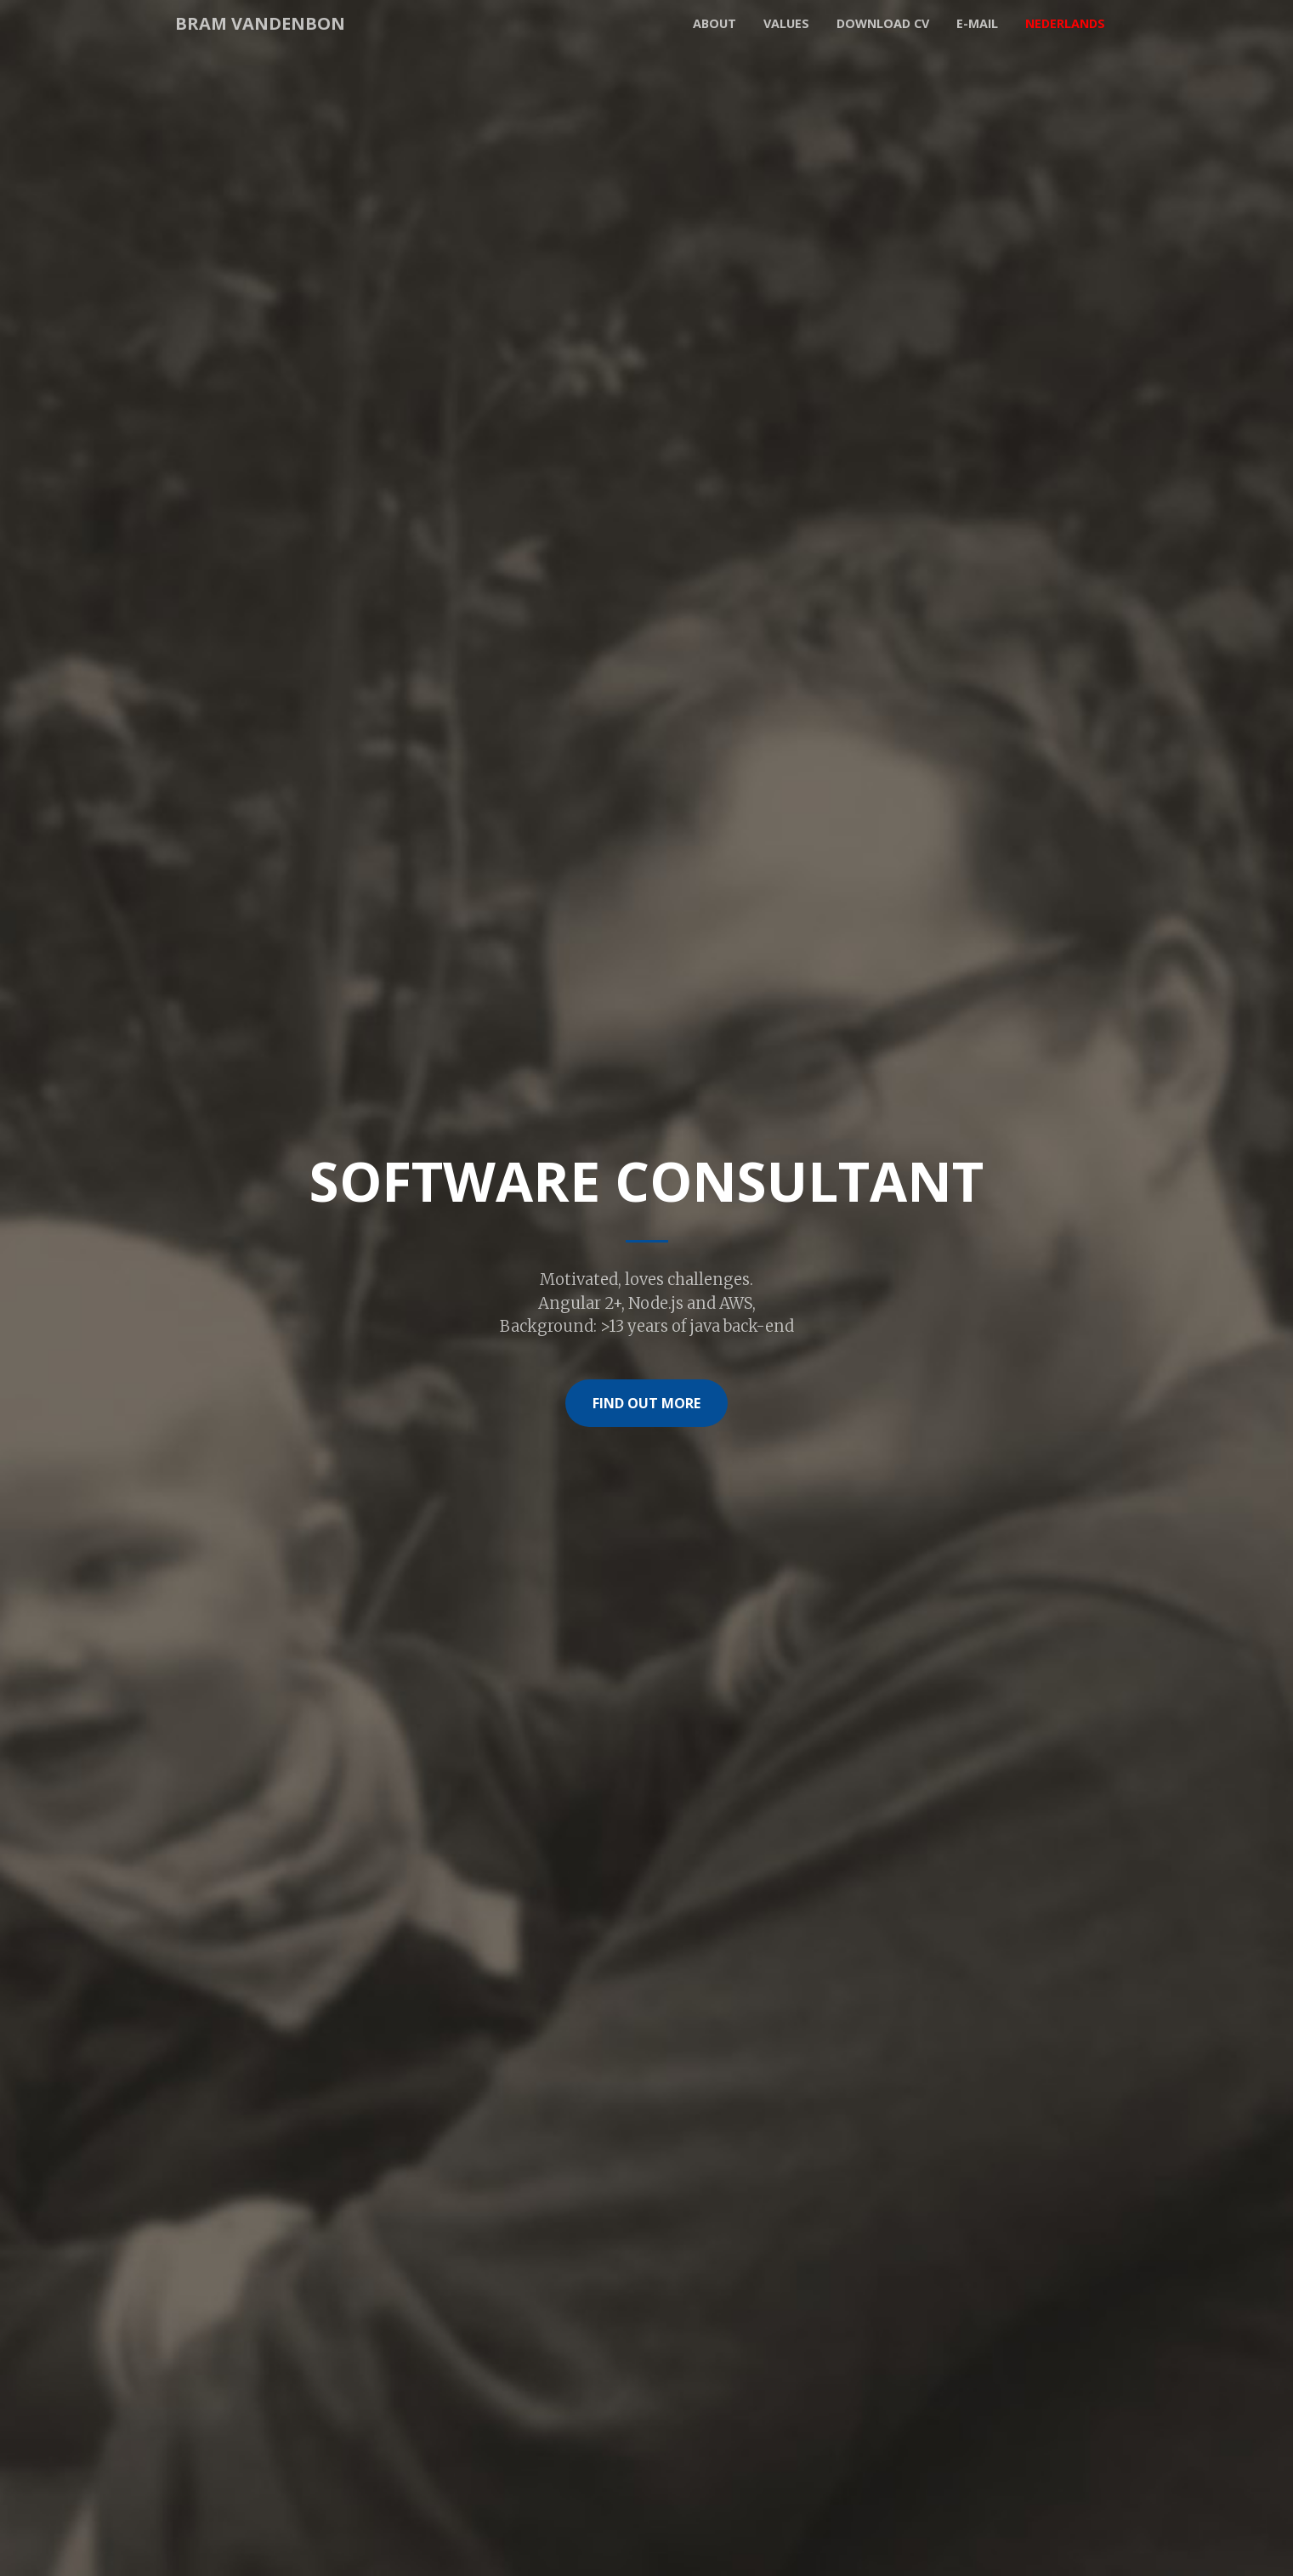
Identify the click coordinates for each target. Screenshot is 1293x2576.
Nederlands (1065, 23)
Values (786, 23)
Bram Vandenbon (260, 23)
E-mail (977, 23)
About (714, 23)
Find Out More (646, 1403)
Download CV (882, 23)
